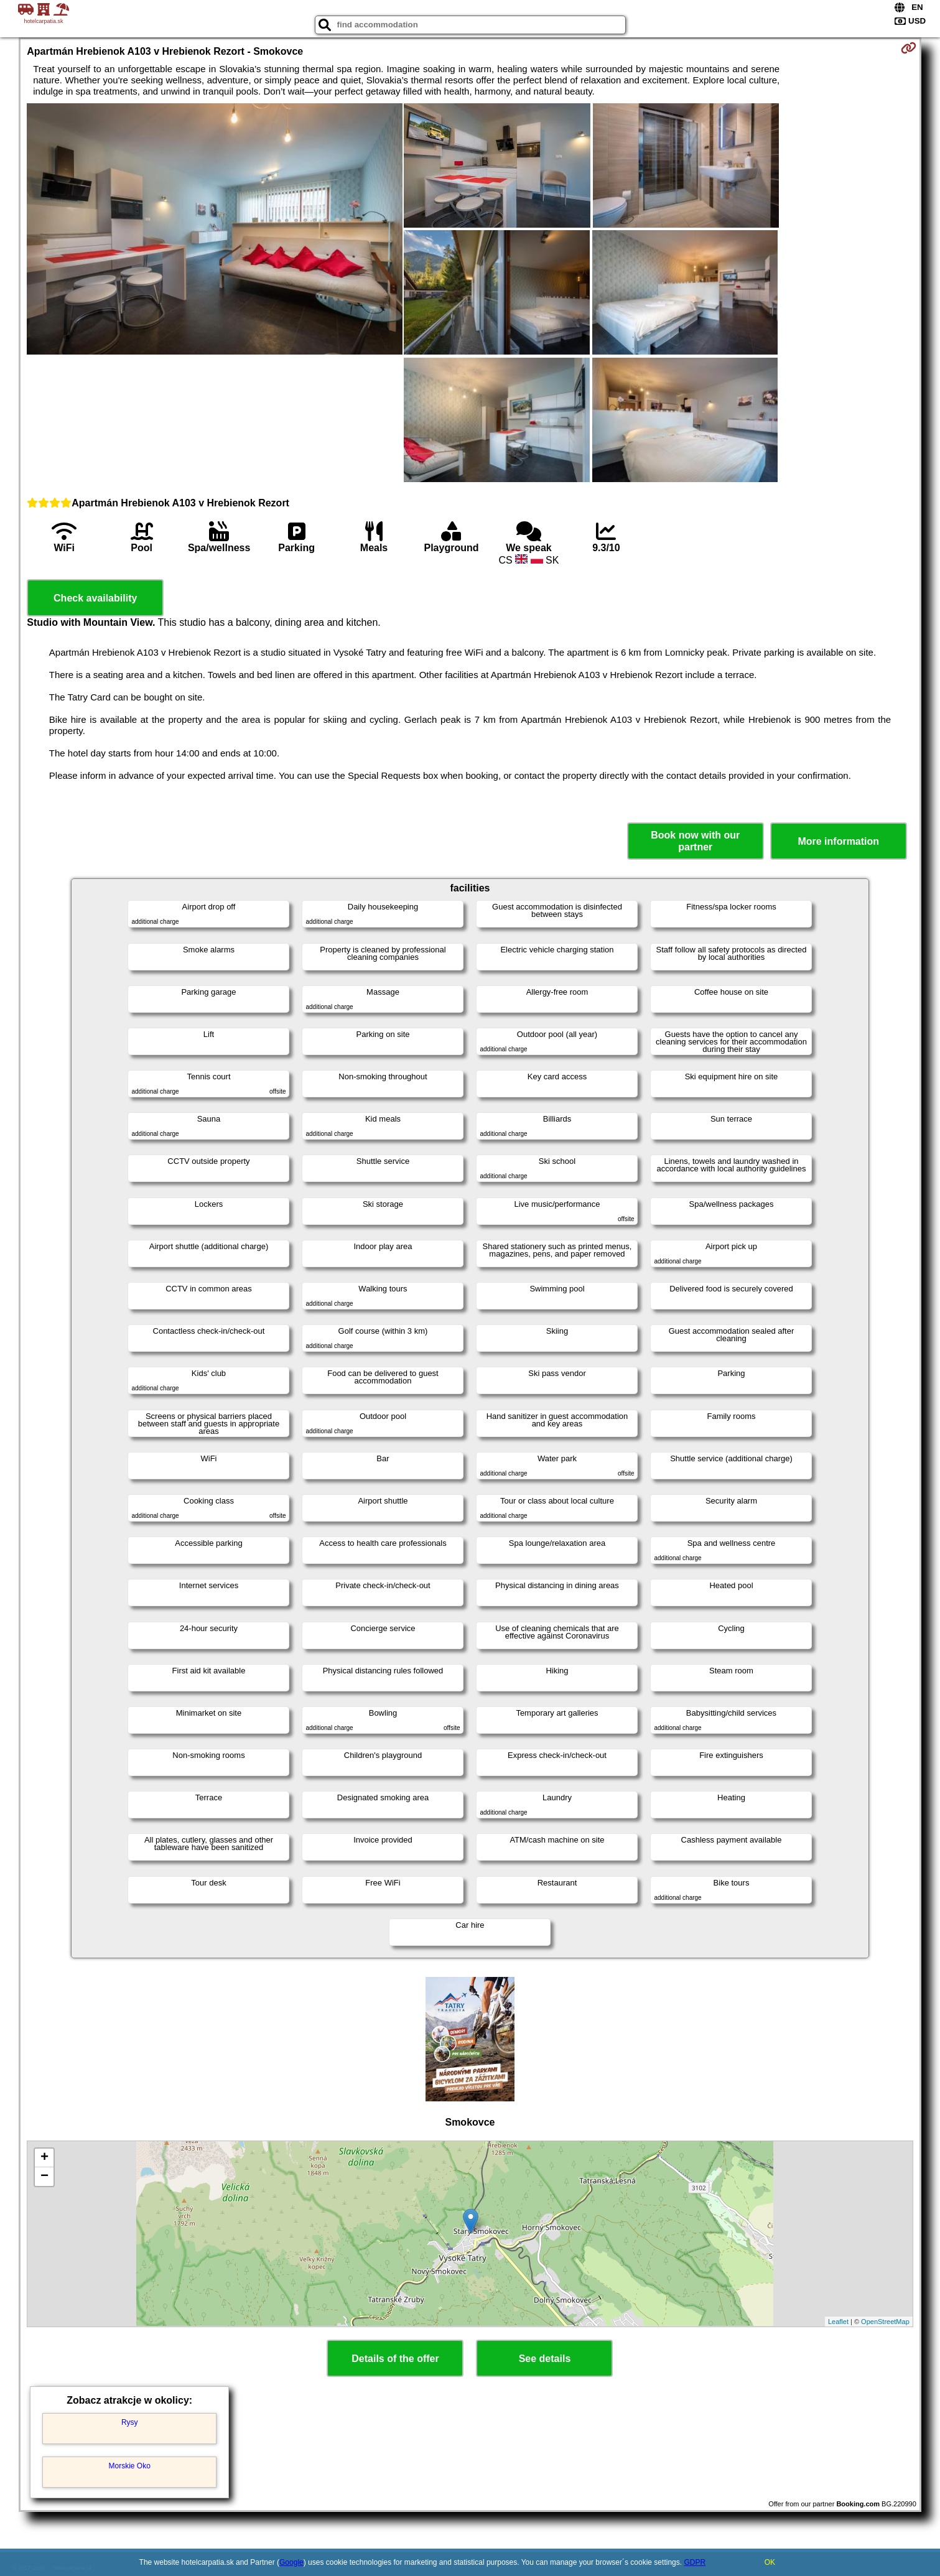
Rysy (129, 2422)
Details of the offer (395, 2358)
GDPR (694, 2562)
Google (291, 2562)
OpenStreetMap (885, 2321)
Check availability (95, 598)
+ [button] (44, 2158)
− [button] (44, 2176)
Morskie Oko (130, 2466)
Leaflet (838, 2321)
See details (545, 2358)
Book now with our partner (695, 841)
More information (838, 841)
